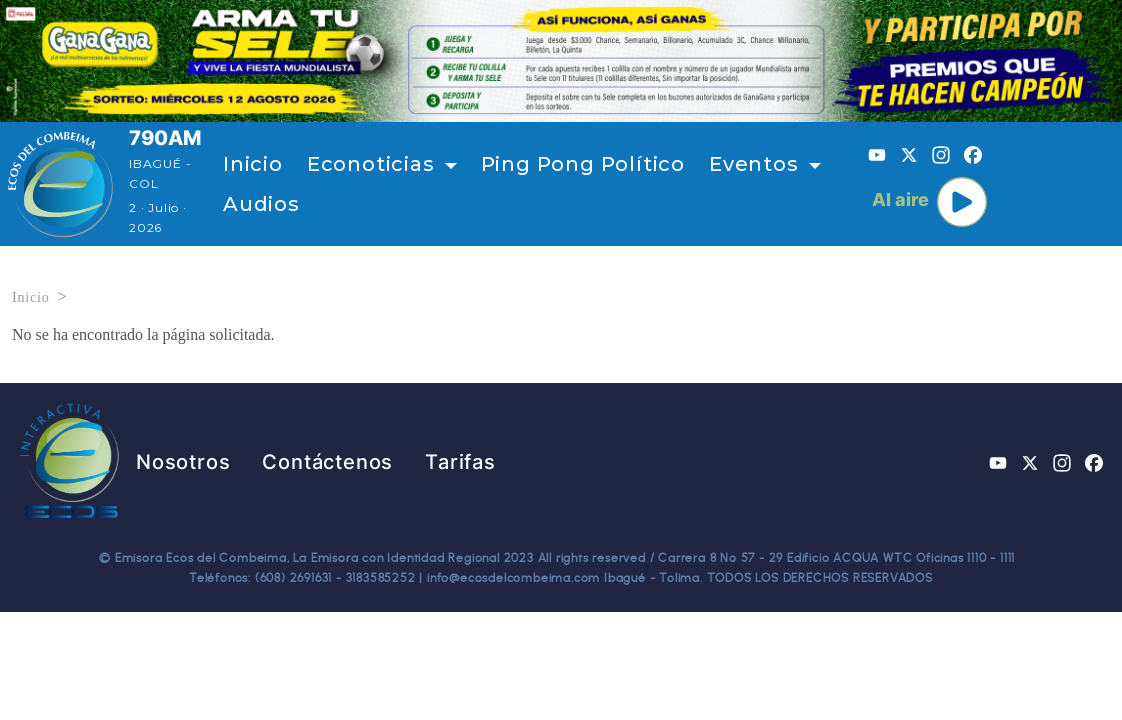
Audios (261, 204)
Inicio (253, 164)
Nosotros (183, 462)
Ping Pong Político (583, 164)
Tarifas (460, 462)
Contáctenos (327, 462)
